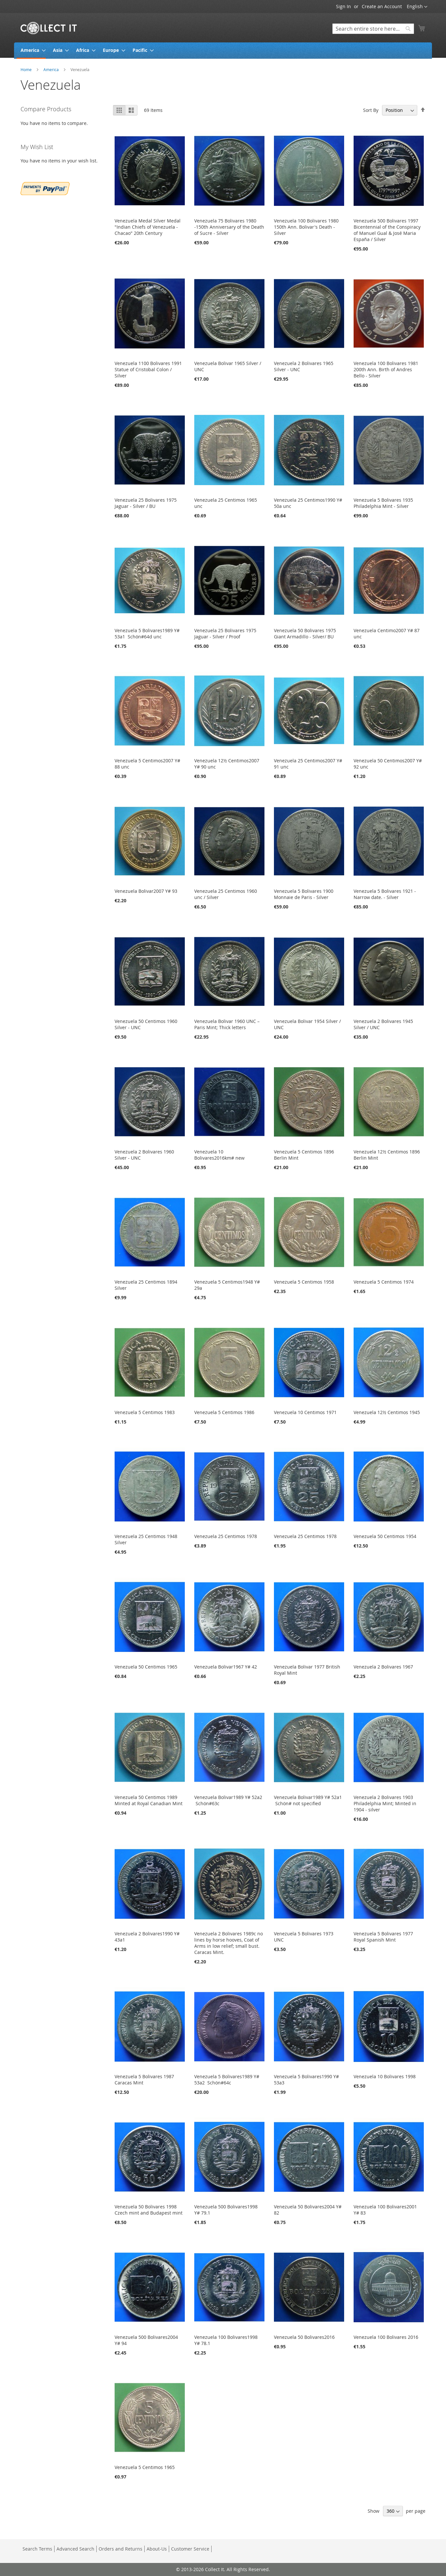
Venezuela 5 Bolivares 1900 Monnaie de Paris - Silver (303, 894)
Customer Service (190, 2549)
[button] (417, 6)
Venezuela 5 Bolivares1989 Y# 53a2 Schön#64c (226, 2079)
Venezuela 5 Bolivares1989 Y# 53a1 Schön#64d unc (147, 633)
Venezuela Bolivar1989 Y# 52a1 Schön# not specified (308, 1800)
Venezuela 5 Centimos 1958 (304, 1282)
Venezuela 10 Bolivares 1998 (385, 2076)
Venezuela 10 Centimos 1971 (305, 1412)
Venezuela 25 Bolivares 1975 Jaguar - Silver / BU (146, 503)
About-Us (157, 2549)
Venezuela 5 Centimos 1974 (384, 1282)
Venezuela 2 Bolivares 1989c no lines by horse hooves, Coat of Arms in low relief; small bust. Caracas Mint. (228, 1942)
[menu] (223, 50)
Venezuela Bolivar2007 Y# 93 (146, 891)
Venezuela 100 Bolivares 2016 (386, 2337)
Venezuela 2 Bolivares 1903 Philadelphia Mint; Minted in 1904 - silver (385, 1803)
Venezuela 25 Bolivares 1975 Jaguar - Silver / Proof (225, 633)
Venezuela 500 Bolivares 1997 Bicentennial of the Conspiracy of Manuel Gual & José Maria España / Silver (387, 230)
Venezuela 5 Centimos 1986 (224, 1412)
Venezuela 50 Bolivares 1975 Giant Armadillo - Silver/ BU (305, 633)
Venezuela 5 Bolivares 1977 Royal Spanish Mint (383, 1936)
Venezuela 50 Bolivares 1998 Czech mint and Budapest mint (149, 2209)
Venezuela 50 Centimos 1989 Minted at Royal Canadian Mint (149, 1800)
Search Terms (37, 2549)
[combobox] (373, 28)
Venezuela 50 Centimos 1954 (385, 1536)
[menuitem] (31, 50)
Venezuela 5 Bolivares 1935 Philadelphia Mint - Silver (383, 503)
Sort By (370, 110)
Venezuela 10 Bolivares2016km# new (219, 1155)
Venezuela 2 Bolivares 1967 (383, 1667)
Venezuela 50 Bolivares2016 (304, 2337)
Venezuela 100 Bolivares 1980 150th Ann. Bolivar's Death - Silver (306, 227)
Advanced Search (75, 2549)
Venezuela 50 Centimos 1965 (146, 1667)
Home (27, 69)
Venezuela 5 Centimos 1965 (145, 2467)
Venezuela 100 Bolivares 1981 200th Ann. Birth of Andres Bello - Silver (386, 369)
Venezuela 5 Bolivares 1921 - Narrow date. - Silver (385, 894)
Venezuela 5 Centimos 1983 (145, 1412)
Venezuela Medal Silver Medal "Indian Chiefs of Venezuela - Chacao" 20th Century (148, 227)
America (51, 69)
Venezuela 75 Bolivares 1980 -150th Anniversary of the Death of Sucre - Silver (229, 227)
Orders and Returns (120, 2549)
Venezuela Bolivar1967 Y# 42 (225, 1667)
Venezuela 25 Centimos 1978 (225, 1536)
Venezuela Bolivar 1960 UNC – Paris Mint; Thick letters (227, 1024)
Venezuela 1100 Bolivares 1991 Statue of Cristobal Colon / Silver (148, 369)
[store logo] (49, 27)
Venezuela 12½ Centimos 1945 (387, 1412)
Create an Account (382, 6)
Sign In (343, 6)
